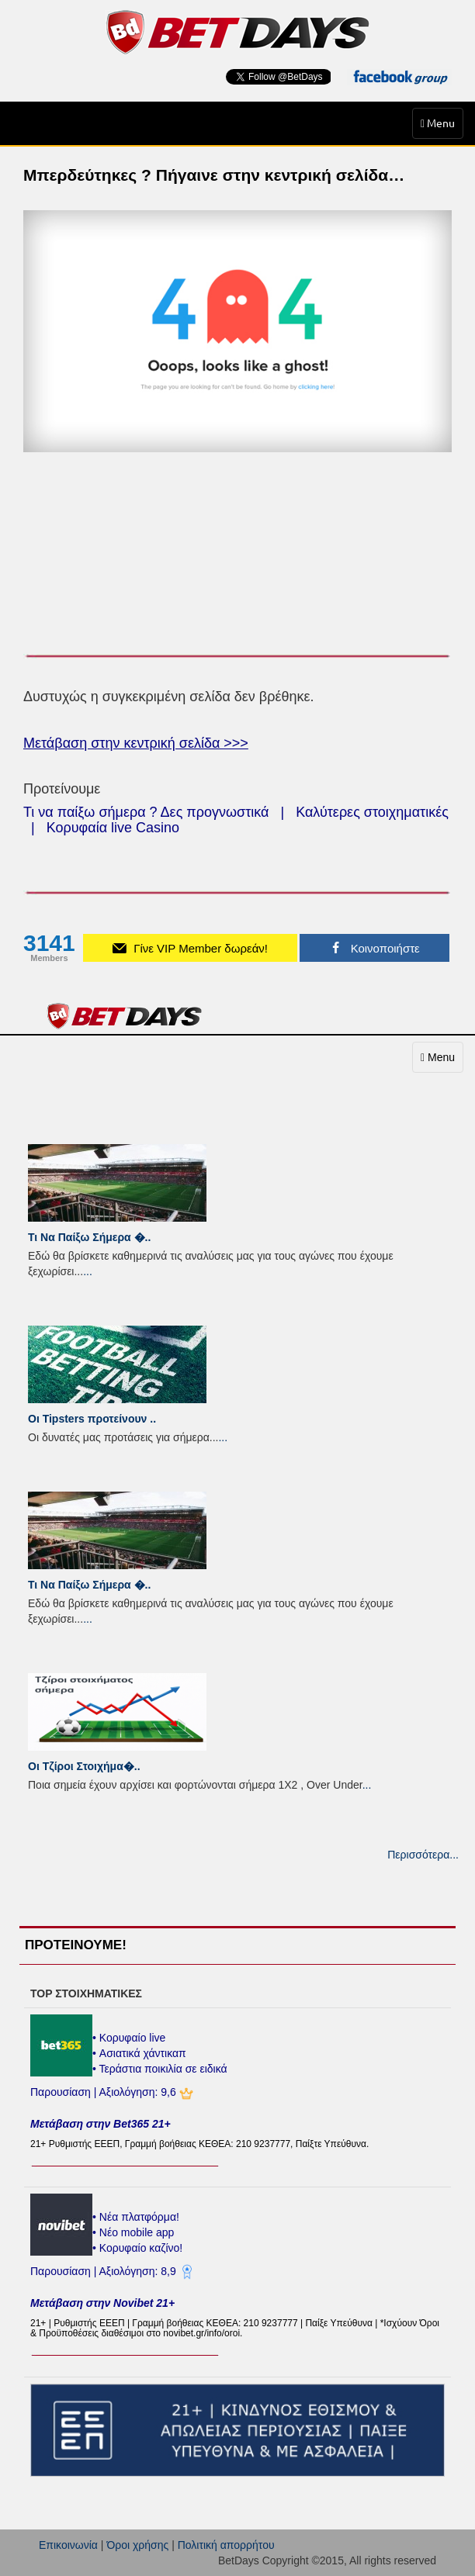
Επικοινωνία (68, 2545)
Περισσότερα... (423, 1854)
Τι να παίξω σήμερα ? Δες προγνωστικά (146, 812)
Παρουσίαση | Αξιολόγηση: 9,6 (104, 2092)
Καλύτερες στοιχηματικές (372, 812)
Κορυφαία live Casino (113, 827)
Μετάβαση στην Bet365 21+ (100, 2124)
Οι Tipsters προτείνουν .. (92, 1418)
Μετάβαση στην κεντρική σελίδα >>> (135, 743)
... (87, 1271)
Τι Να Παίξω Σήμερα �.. (89, 1237)
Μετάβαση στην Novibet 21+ (102, 2303)
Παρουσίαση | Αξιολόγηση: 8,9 (104, 2271)
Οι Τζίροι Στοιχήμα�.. (84, 1766)
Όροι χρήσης (137, 2545)
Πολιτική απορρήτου (226, 2545)
